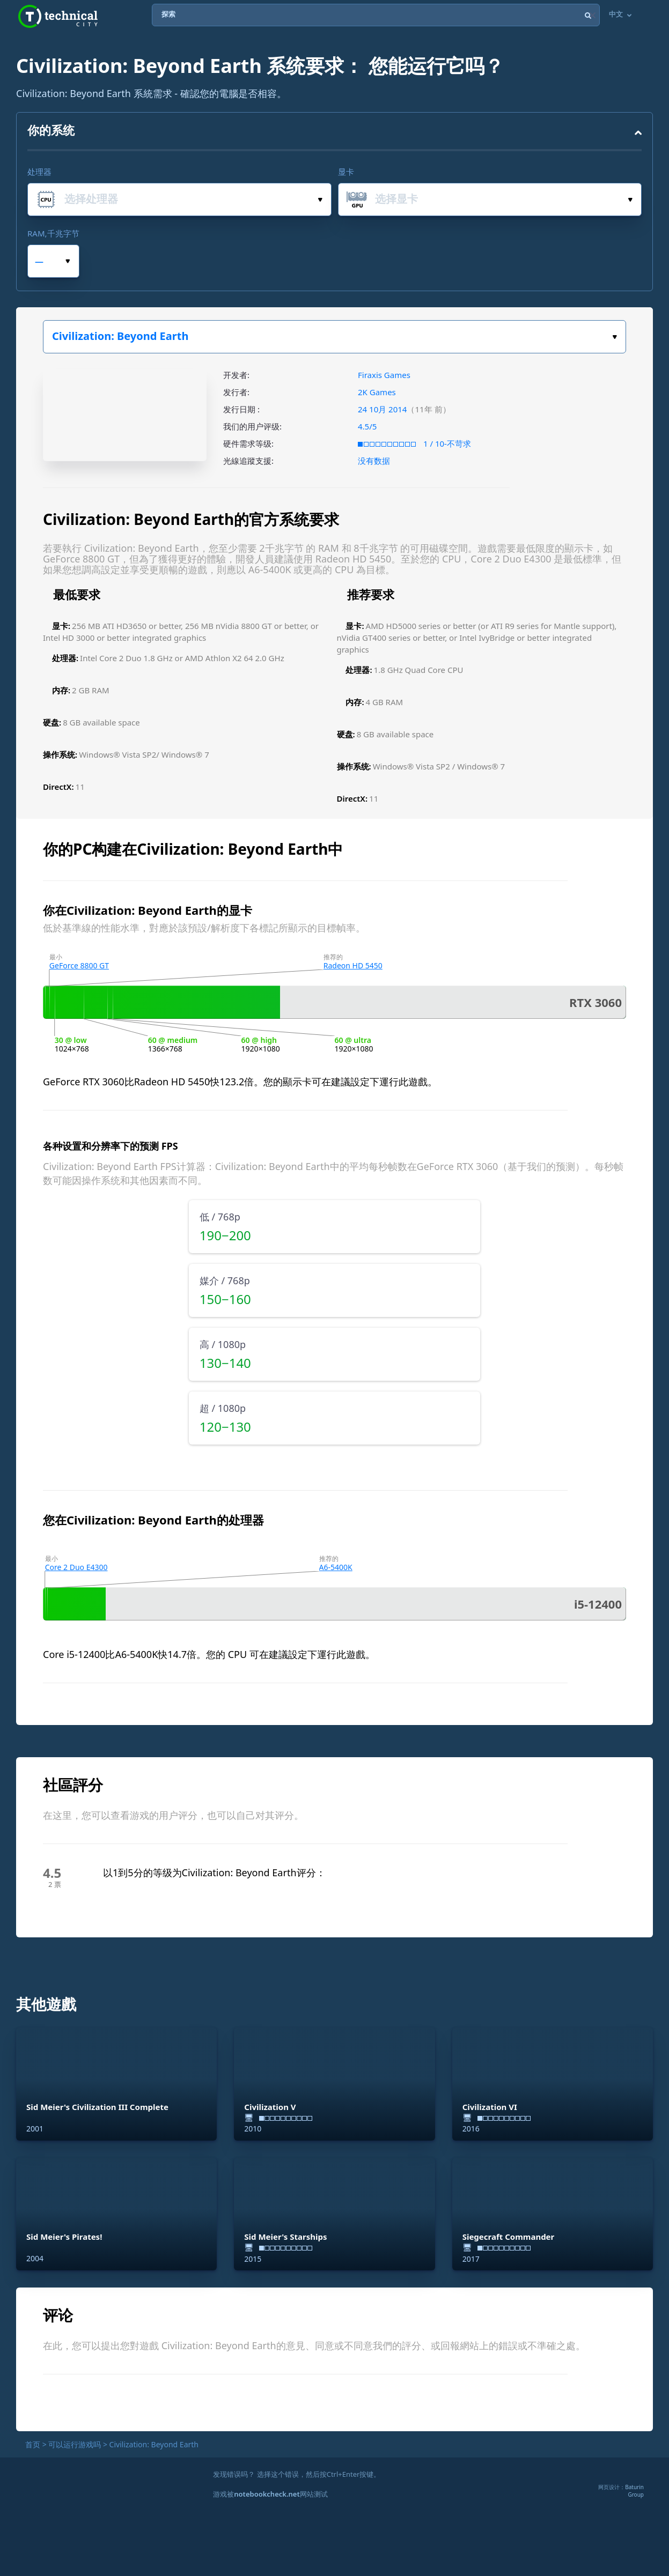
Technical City (58, 16)
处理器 (39, 171)
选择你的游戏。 (614, 337)
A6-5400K (335, 1567)
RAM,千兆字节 (53, 233)
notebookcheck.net (266, 2494)
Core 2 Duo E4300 (76, 1567)
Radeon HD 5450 (353, 965)
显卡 (346, 171)
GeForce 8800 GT (79, 965)
